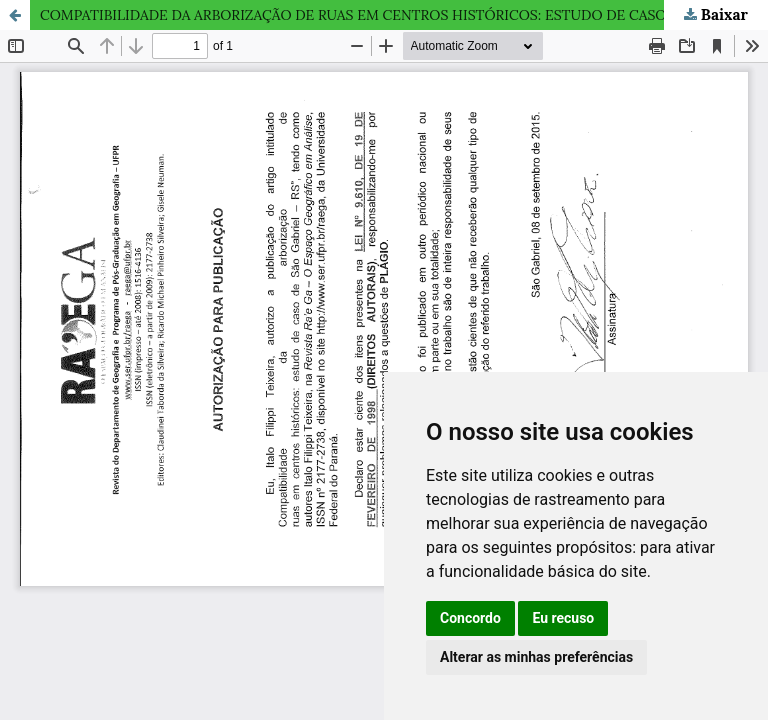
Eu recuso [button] (563, 618)
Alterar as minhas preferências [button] (536, 657)
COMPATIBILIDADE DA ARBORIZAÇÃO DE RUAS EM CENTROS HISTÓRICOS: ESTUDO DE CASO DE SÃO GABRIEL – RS (404, 15)
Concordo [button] (470, 618)
